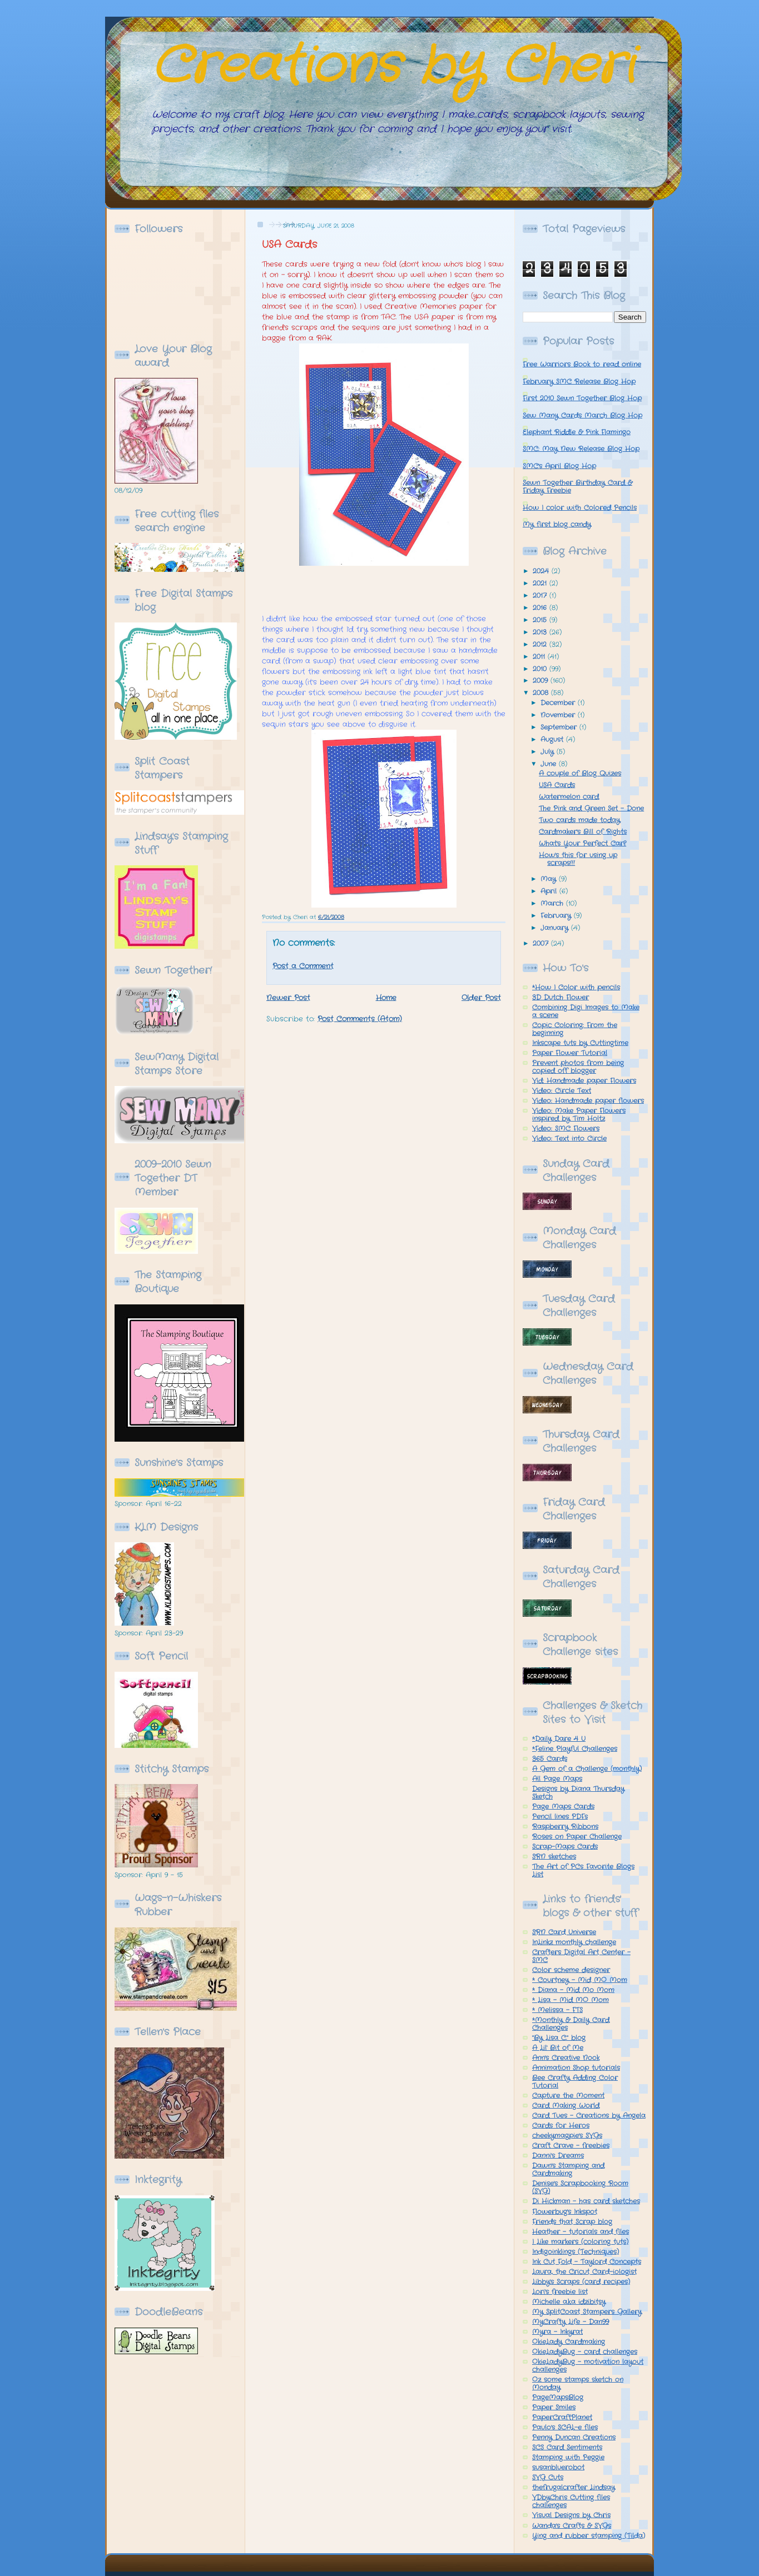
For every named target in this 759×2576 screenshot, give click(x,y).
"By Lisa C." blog (559, 2038)
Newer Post (288, 998)
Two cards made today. (580, 820)
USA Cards (289, 244)
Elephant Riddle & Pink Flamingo (577, 432)
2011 (540, 656)
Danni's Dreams (558, 2155)
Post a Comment (303, 966)
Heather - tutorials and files (580, 2232)
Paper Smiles (554, 2407)
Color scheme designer (571, 1970)
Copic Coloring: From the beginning (574, 1029)
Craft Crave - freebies (570, 2145)
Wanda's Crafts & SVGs (571, 2526)
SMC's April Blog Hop (559, 466)
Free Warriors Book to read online (582, 364)
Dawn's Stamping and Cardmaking (568, 2169)
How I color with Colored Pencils (580, 508)
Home (386, 998)
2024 (542, 571)
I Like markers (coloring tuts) (580, 2242)
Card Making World (565, 2105)
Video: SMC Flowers (565, 1128)
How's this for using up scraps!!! (578, 859)
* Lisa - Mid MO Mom (570, 2000)
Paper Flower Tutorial (569, 1053)
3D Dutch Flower (560, 997)
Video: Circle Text (561, 1091)
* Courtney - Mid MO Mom (579, 1980)
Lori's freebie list (560, 2292)
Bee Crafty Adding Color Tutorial (575, 2082)
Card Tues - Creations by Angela (589, 2115)
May (549, 879)
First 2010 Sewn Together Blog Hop (582, 398)
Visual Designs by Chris (571, 2515)
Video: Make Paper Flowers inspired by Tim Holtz (579, 1115)
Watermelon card (569, 797)
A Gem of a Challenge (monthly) (587, 1769)
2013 (541, 632)
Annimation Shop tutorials (576, 2068)
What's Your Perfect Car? (582, 843)
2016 (541, 608)
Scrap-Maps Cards (565, 1846)
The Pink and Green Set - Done (591, 808)
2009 (541, 680)
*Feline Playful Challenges (574, 1749)
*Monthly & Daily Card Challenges (570, 2024)
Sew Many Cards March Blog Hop (582, 415)
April (549, 891)
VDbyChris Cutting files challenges (571, 2501)
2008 (542, 693)
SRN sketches (554, 1856)
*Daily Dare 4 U (559, 1739)
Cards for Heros (560, 2125)
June (549, 764)
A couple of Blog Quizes (580, 773)
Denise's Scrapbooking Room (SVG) (580, 2187)
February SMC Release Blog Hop (579, 381)
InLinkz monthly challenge (574, 1942)
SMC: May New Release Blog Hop (581, 449)
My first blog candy (557, 524)
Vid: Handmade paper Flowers (584, 1081)
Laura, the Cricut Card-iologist (584, 2272)
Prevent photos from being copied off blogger (578, 1067)
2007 (542, 943)
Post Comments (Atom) (360, 1019)
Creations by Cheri (392, 67)
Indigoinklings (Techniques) (575, 2252)
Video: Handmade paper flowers (588, 1101)
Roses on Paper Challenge (577, 1836)
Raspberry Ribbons (565, 1826)
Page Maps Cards (563, 1806)
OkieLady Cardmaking (568, 2342)
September (559, 727)
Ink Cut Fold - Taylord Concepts (586, 2262)
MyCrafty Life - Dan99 (570, 2322)
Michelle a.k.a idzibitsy (569, 2302)
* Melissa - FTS (557, 2010)
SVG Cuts (547, 2477)
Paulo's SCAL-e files (565, 2427)
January (555, 928)
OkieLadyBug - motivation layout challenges (587, 2366)
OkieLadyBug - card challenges (584, 2352)
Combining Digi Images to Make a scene (585, 1011)
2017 (541, 595)
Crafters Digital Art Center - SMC (581, 1956)
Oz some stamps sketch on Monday (577, 2383)
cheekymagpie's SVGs (567, 2135)
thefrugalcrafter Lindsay (573, 2487)
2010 (541, 669)
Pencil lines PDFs (560, 1816)
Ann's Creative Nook (565, 2058)
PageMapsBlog (557, 2397)
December (559, 703)
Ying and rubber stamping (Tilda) (588, 2536)
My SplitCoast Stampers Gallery (587, 2312)
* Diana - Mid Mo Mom (573, 1990)
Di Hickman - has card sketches (586, 2201)
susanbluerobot (558, 2467)
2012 (541, 644)
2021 (541, 583)
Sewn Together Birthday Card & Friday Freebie (577, 487)
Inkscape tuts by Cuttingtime (580, 1043)
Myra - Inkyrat (557, 2332)
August (553, 739)
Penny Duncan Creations (574, 2437)
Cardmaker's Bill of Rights (583, 832)
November (559, 715)
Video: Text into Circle (569, 1138)
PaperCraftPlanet (562, 2417)
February (557, 915)
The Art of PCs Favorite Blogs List (583, 1870)
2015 (541, 620)
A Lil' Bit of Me (557, 2048)
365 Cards (549, 1759)
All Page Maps (557, 1779)
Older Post (481, 998)
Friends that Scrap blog (572, 2222)
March (553, 903)
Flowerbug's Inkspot (564, 2212)
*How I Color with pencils (576, 987)
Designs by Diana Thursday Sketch (578, 1793)
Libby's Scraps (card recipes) (581, 2282)
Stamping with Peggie (568, 2457)
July (548, 752)
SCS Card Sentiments (567, 2447)
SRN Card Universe (564, 1932)
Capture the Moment (568, 2095)
